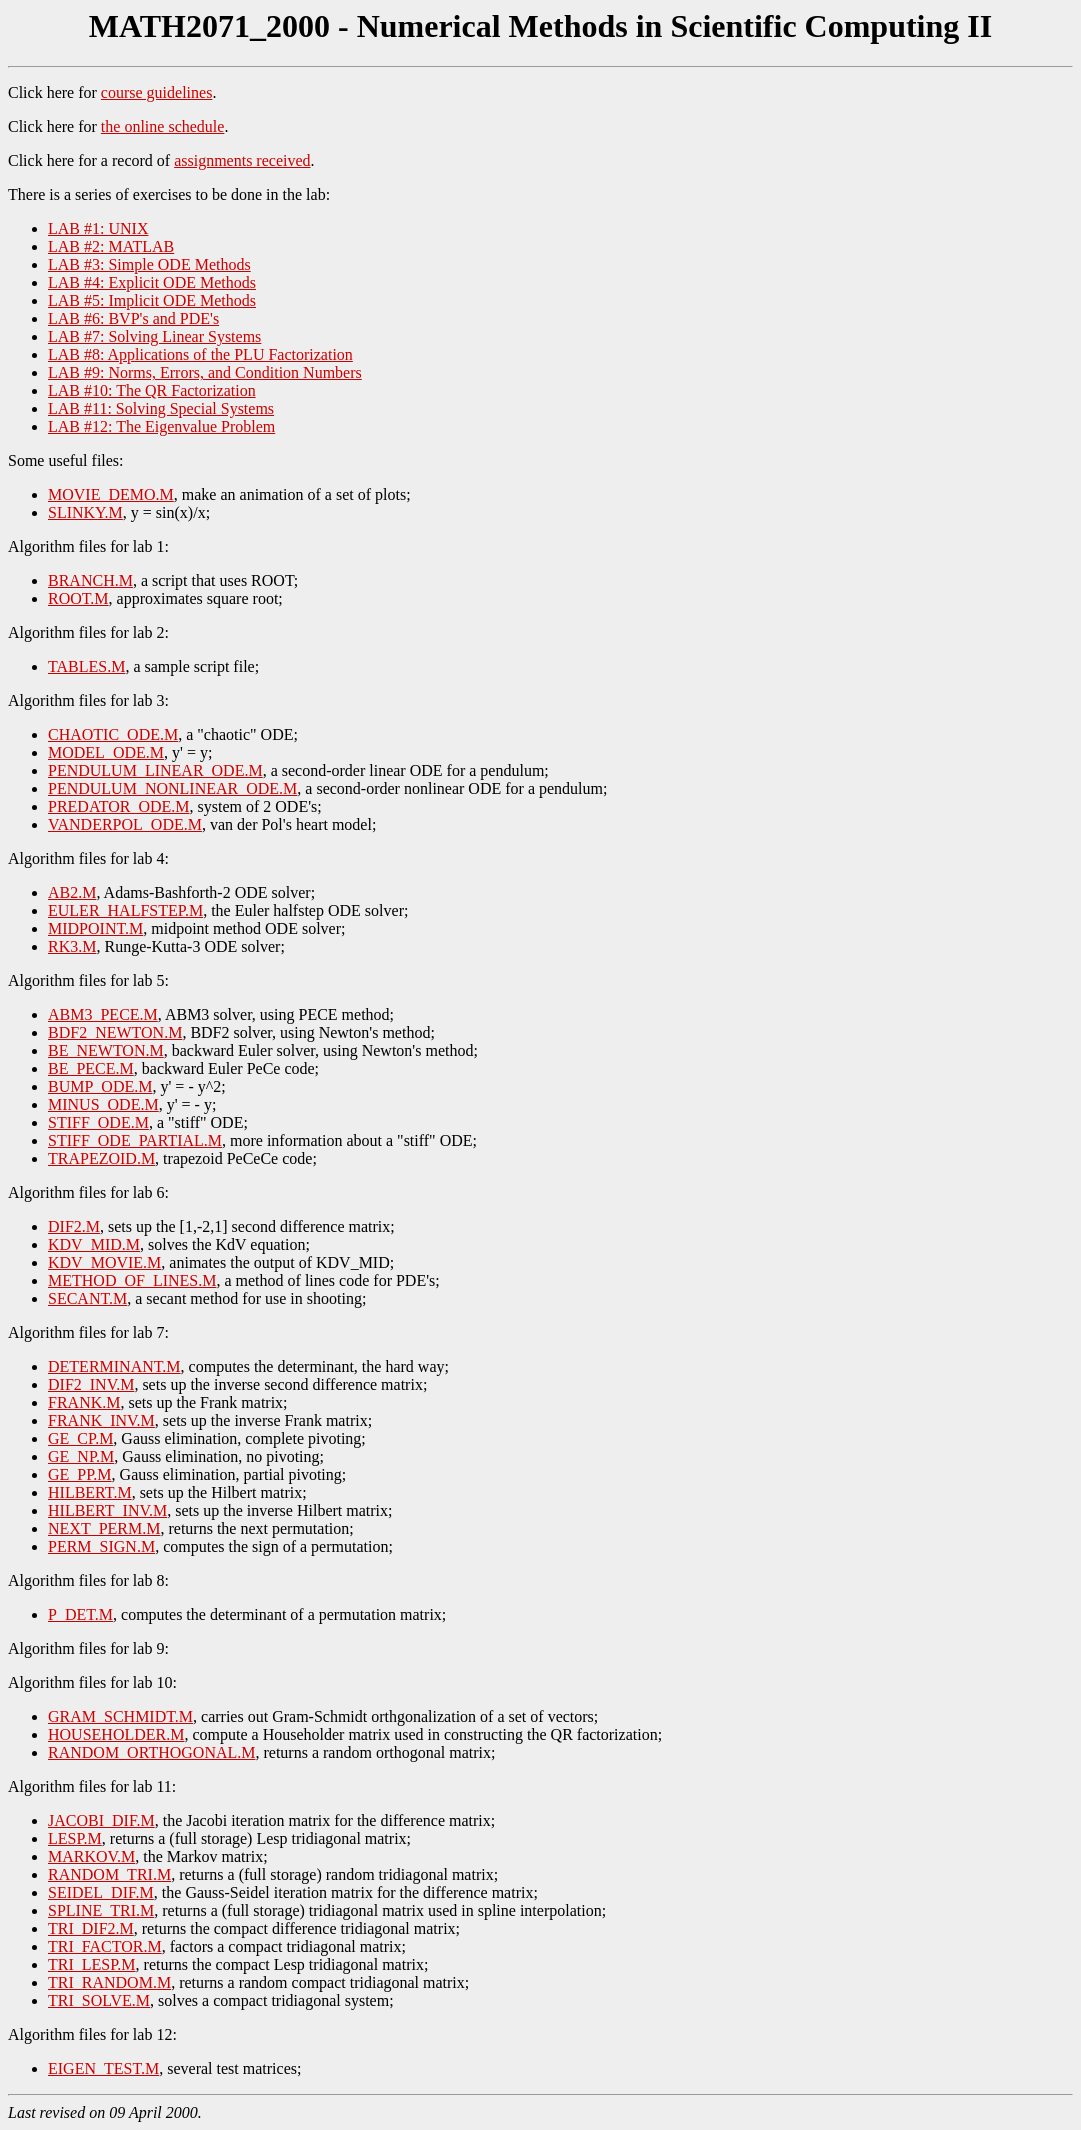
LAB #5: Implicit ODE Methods (152, 300)
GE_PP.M (80, 1474)
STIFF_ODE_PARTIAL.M (135, 1140)
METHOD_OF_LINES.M (132, 1280)
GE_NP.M (81, 1456)
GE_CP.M (80, 1438)
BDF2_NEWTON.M (115, 1032)
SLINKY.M (85, 512)
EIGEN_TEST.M (103, 2068)
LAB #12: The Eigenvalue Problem (161, 426)
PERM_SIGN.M (101, 1546)
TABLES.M (86, 666)
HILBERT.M (90, 1492)
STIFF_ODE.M (98, 1122)
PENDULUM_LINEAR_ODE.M (155, 770)
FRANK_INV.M (101, 1420)
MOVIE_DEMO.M (111, 494)
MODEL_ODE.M (106, 752)
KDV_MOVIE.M (104, 1262)
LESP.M (75, 1838)
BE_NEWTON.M (106, 1050)
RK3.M (72, 946)
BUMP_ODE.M (100, 1086)
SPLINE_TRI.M (101, 1910)
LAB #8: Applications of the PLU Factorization (200, 354)
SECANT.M (87, 1298)
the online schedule (163, 126)
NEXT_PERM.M (104, 1528)
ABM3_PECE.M (103, 1014)
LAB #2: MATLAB (111, 246)
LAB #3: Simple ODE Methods (149, 264)
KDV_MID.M (94, 1244)
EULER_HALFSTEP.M (125, 910)
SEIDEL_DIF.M (101, 1892)
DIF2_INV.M (91, 1384)
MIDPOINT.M (95, 928)
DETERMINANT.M (114, 1366)
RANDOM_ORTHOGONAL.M (151, 1752)
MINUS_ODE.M (103, 1104)
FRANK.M (84, 1402)
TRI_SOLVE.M (99, 2000)
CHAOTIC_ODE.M (113, 734)
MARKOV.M (91, 1856)
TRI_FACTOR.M (105, 1946)
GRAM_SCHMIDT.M (120, 1716)
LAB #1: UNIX (98, 228)
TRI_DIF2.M (91, 1928)
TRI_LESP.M (92, 1964)
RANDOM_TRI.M (109, 1874)
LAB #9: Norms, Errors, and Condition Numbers (205, 372)
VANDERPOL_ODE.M (125, 824)
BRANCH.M (90, 580)
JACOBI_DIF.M (101, 1820)
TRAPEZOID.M (101, 1158)
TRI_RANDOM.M (109, 1982)
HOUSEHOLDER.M (116, 1734)
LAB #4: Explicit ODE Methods (152, 282)
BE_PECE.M (91, 1068)
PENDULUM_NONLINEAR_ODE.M (172, 788)
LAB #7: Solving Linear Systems (154, 336)
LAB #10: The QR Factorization (152, 390)
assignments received (242, 160)
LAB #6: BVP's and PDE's (133, 318)
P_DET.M (80, 1614)
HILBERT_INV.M (107, 1510)
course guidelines (157, 92)
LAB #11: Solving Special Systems (161, 408)
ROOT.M (78, 598)
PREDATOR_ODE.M (119, 806)
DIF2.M (74, 1226)
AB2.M (72, 892)
